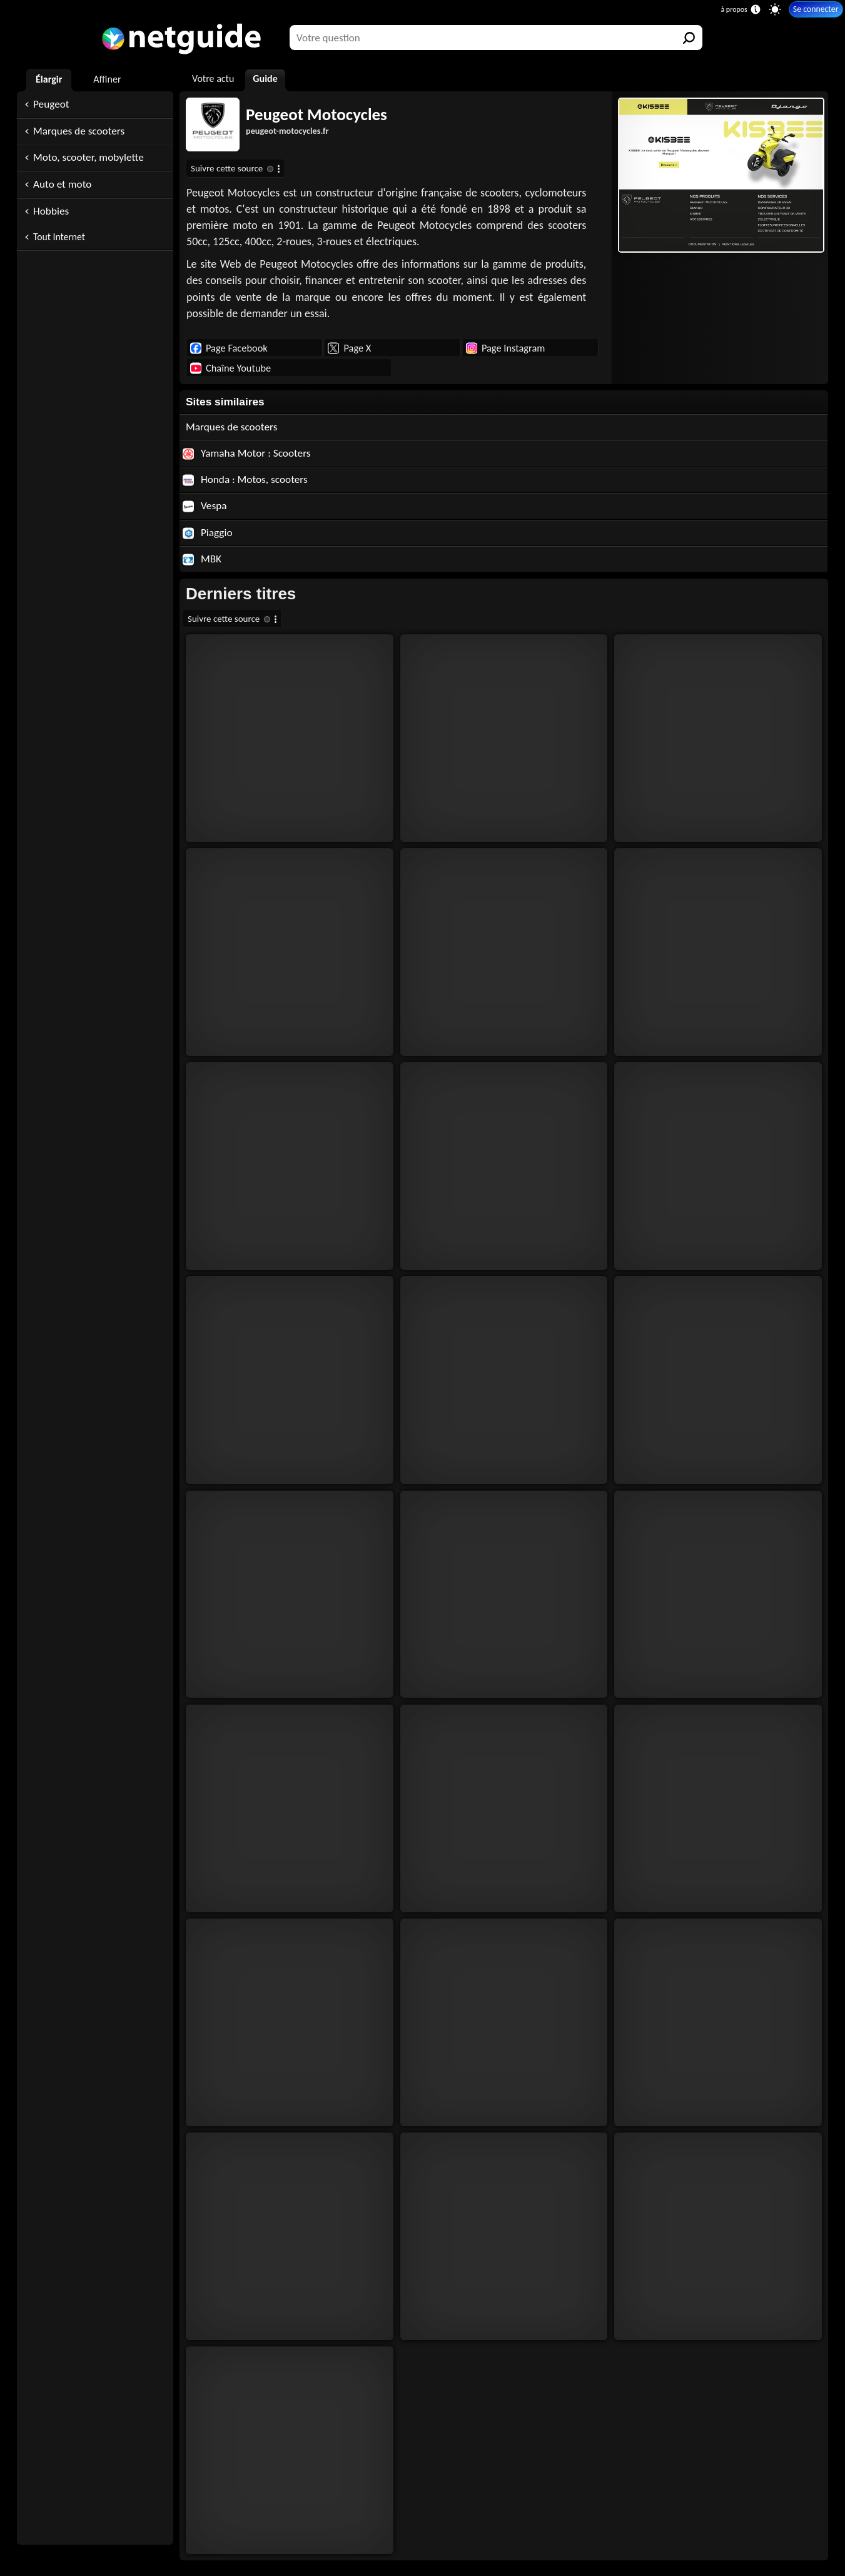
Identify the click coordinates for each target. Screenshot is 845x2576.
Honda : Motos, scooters (245, 479)
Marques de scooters (78, 131)
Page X (349, 348)
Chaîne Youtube (230, 368)
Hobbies (51, 211)
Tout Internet (59, 237)
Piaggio (208, 532)
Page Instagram (505, 348)
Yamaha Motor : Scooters (247, 453)
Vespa (204, 505)
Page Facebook (229, 348)
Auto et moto (62, 184)
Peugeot (51, 104)
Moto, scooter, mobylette (88, 157)
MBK (202, 558)
